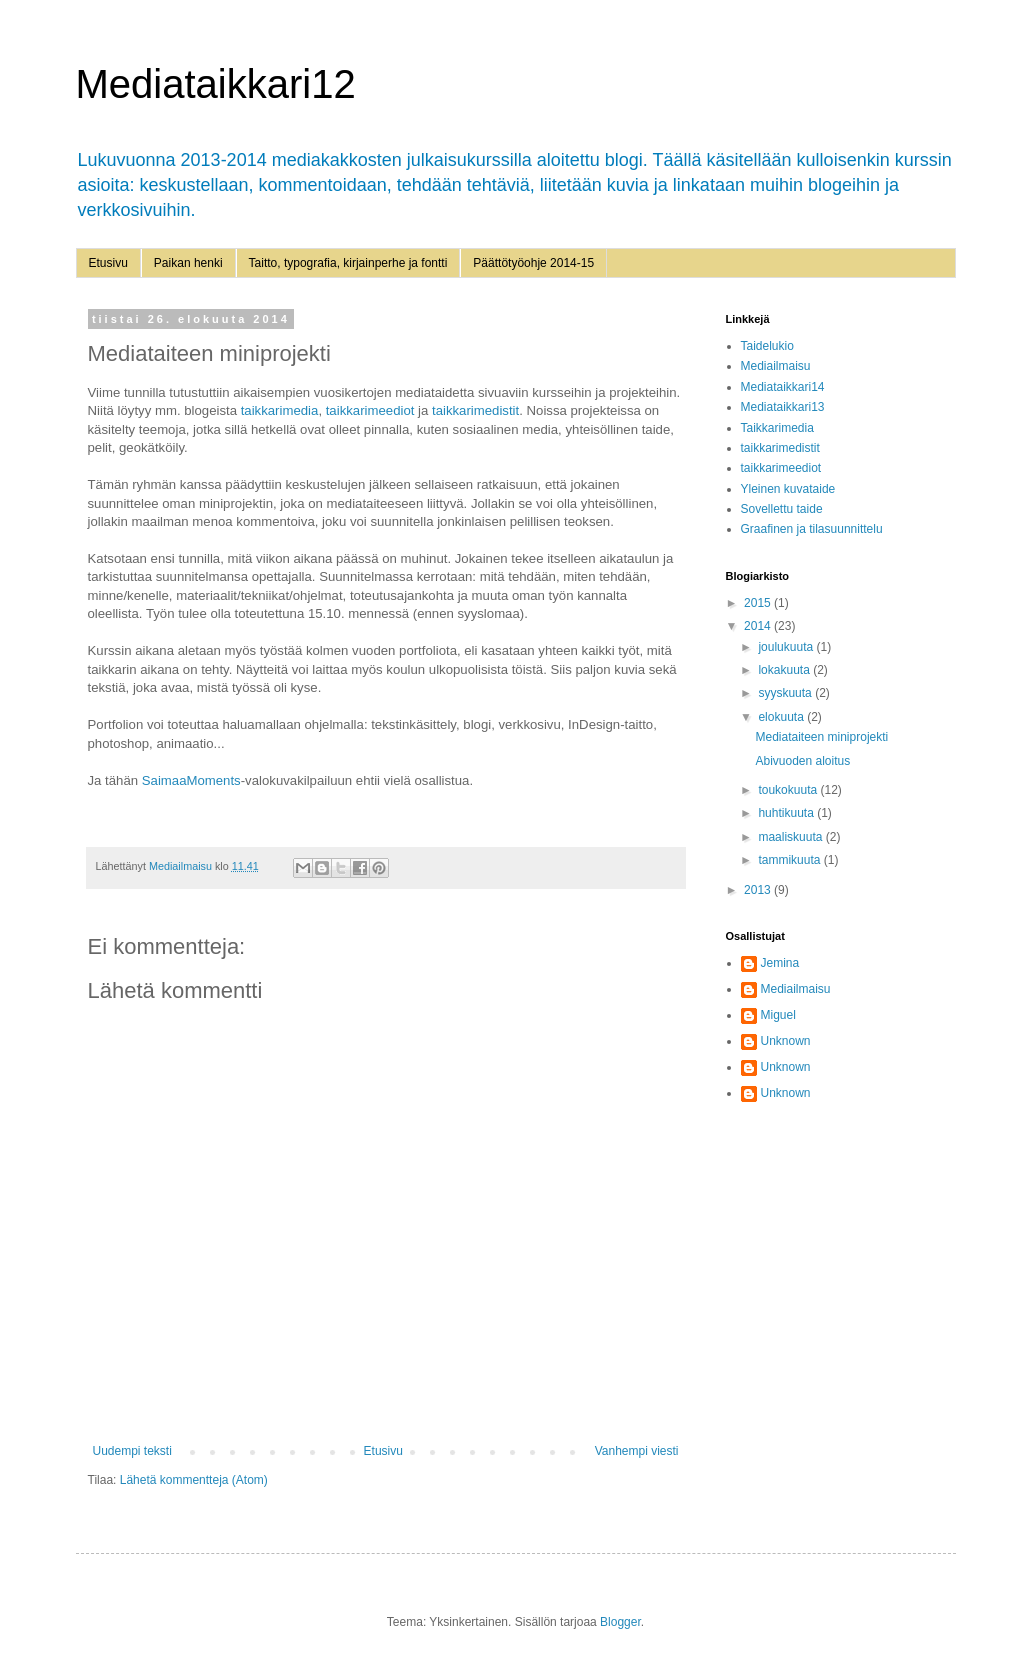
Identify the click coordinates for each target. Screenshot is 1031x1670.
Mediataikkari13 (783, 407)
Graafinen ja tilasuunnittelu (812, 529)
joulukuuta (787, 647)
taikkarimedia (280, 410)
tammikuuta (790, 860)
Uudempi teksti (132, 1451)
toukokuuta (789, 790)
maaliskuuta (791, 837)
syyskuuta (786, 693)
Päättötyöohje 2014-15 (533, 263)
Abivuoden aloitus (802, 761)
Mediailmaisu (776, 366)
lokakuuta (785, 670)
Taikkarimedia (777, 428)
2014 (759, 626)
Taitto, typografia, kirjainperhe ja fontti (348, 263)
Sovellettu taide (782, 509)
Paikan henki (188, 263)
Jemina (780, 963)
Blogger (620, 1622)
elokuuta (782, 717)
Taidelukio (767, 346)
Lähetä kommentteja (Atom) (194, 1480)
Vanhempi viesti (637, 1451)
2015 (759, 603)
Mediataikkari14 (783, 387)
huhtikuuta (787, 813)
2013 (759, 890)
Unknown (786, 1041)
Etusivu (108, 263)
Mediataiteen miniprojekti (821, 737)
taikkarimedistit (475, 410)
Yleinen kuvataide (788, 489)
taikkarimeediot (370, 410)
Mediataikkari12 (216, 84)
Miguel (778, 1015)
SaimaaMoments (191, 780)
